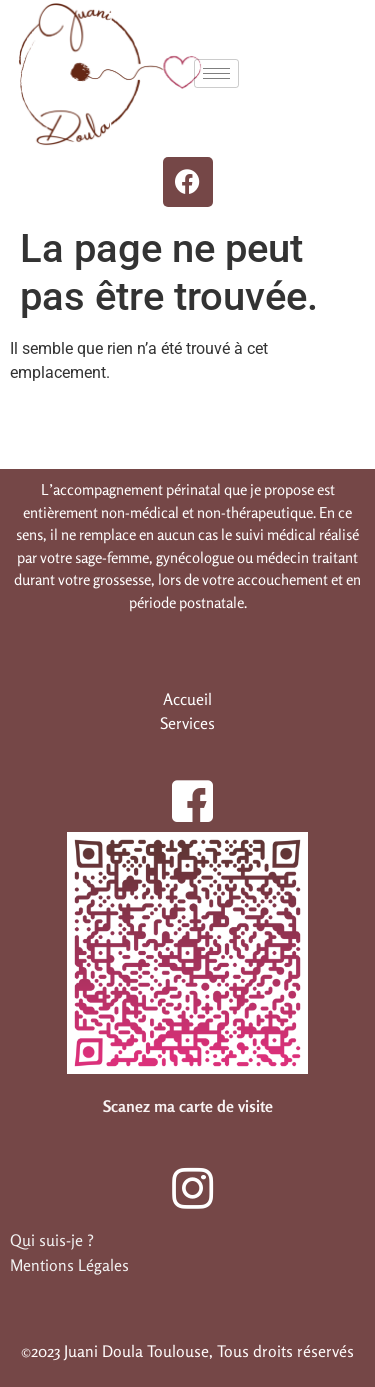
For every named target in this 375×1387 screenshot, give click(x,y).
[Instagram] (181, 1177)
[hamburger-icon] (216, 73)
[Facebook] (181, 790)
